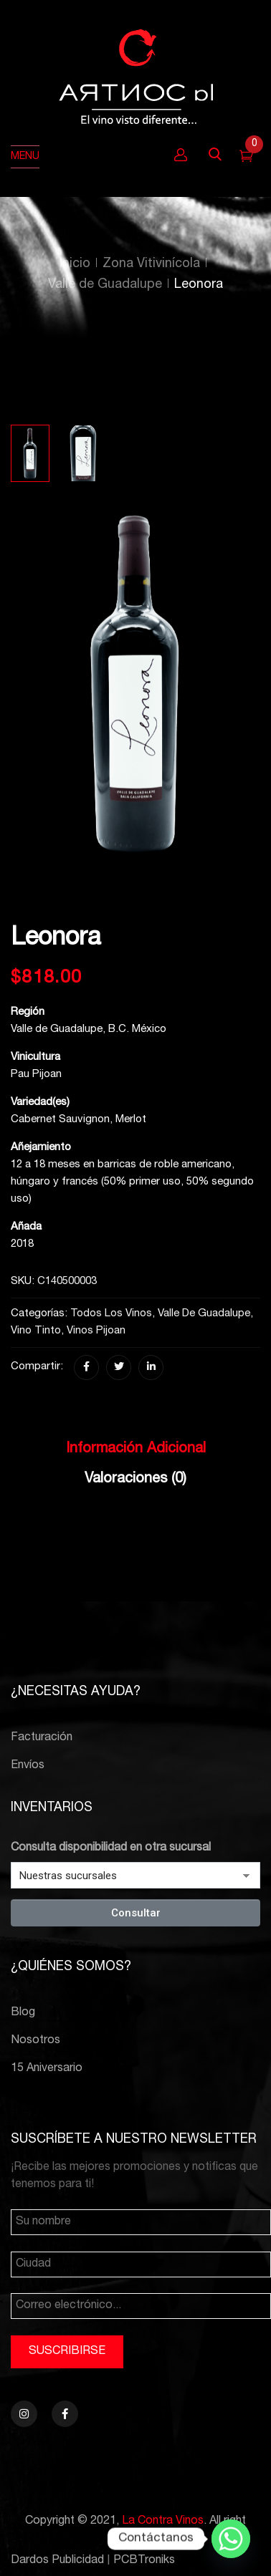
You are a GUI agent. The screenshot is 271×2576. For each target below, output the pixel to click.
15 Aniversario (46, 2069)
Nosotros (35, 2041)
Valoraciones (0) (135, 1479)
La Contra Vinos (163, 2521)
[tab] (135, 1453)
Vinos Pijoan (96, 1331)
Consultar (136, 1912)
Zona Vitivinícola (151, 264)
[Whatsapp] (230, 2538)
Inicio (75, 264)
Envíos (27, 1766)
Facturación (41, 1738)
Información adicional (136, 1449)
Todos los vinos (111, 1313)
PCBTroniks (144, 2561)
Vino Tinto (36, 1331)
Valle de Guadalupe (105, 285)
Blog (23, 2013)
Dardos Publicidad (57, 2561)
